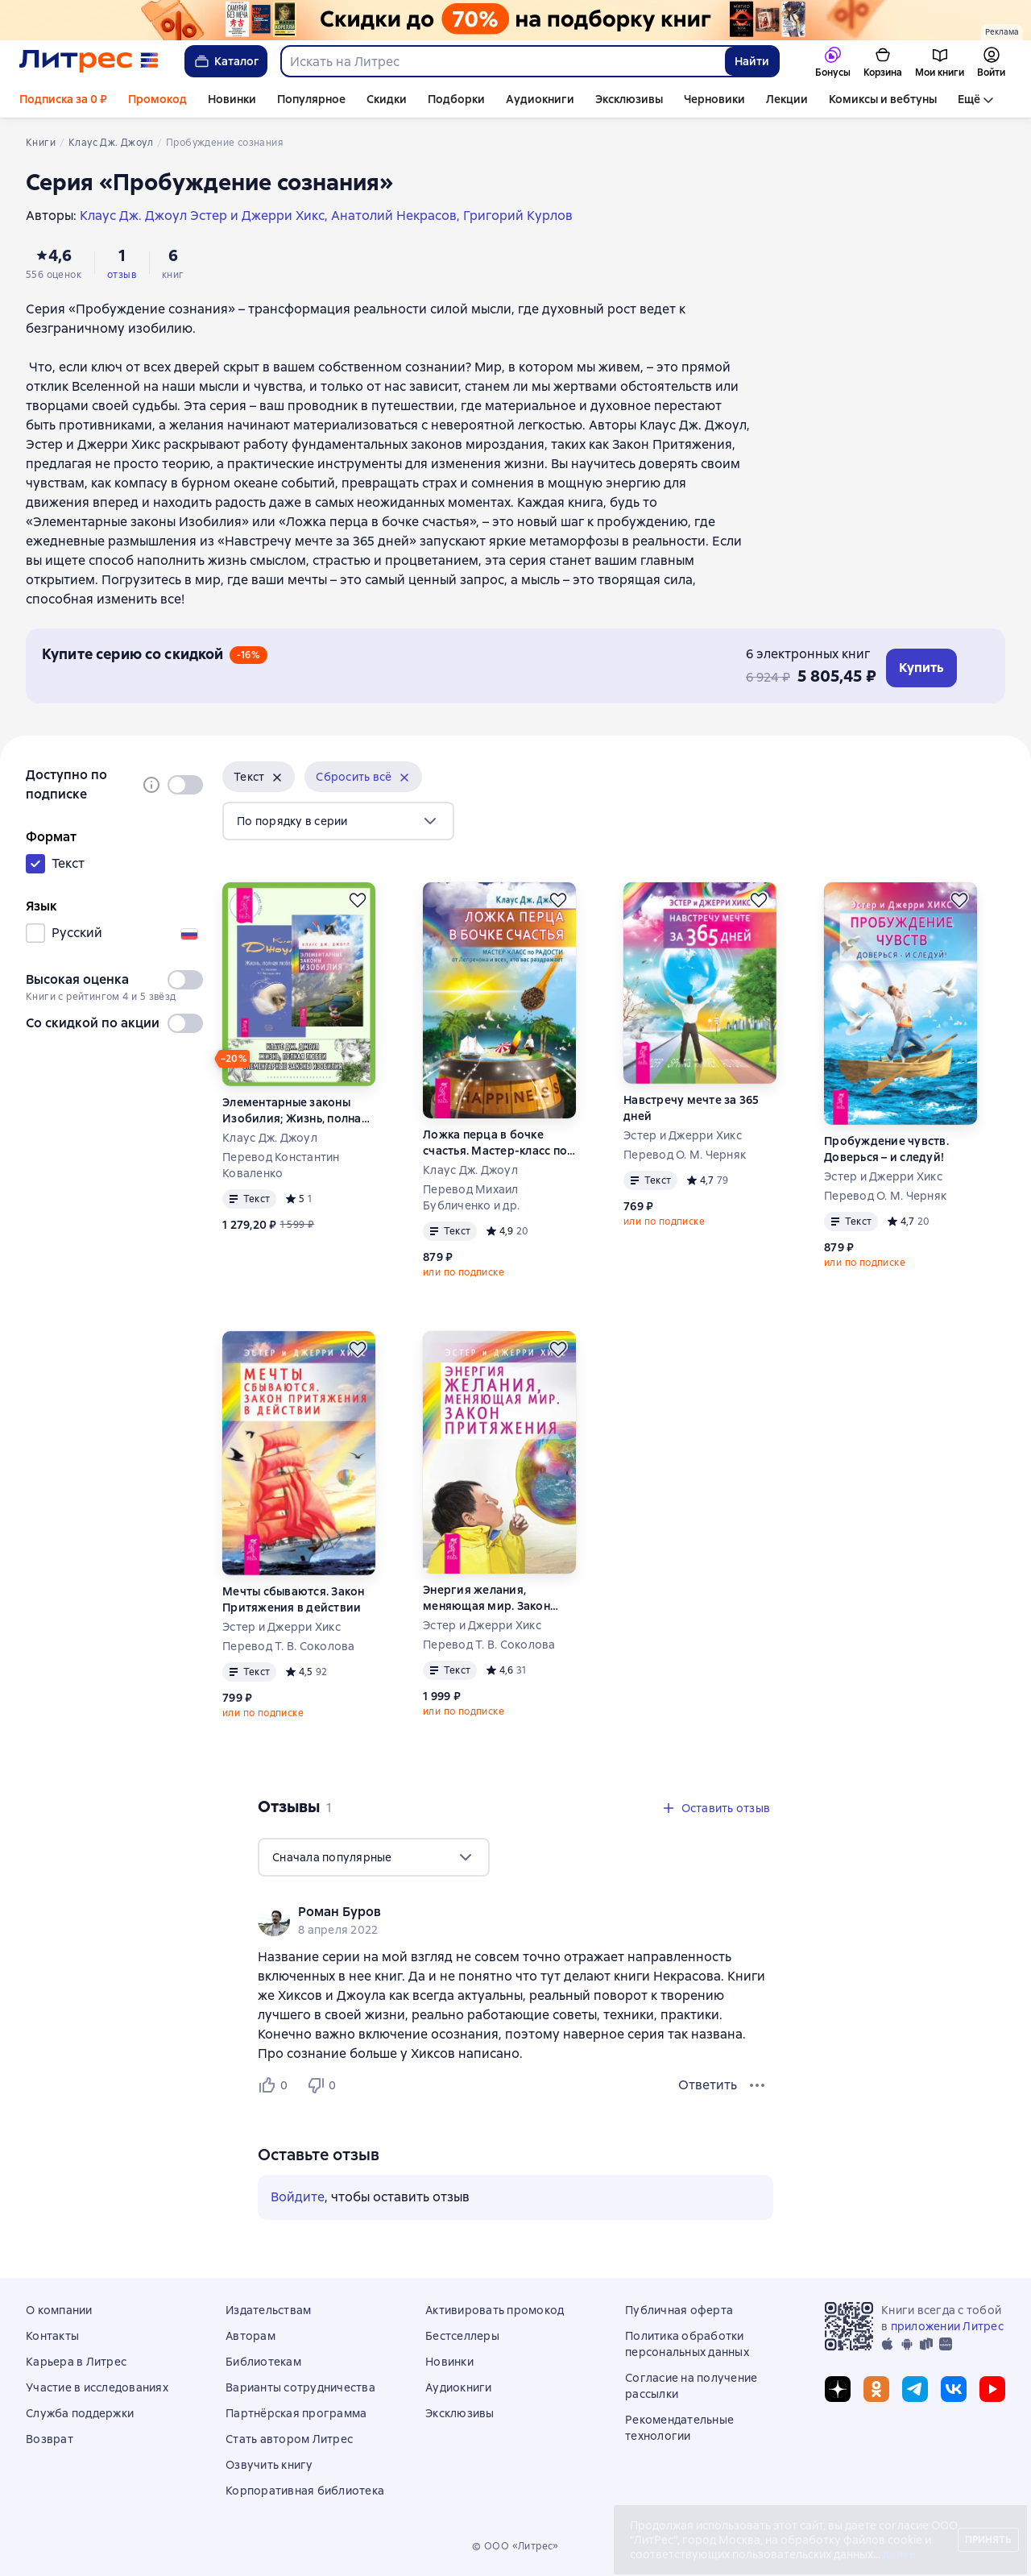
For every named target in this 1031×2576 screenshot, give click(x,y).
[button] (258, 776)
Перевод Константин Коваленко (281, 1165)
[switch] (185, 784)
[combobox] (502, 61)
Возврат (49, 2439)
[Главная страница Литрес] (89, 61)
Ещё (969, 99)
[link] (492, 1912)
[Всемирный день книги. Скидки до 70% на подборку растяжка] (515, 20)
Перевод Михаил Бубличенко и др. (471, 1197)
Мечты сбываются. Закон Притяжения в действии (293, 1599)
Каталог (226, 61)
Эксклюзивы (629, 99)
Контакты (52, 2336)
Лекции (787, 99)
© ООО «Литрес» (515, 2546)
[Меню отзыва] (757, 2085)
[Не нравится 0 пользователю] (324, 2085)
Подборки (456, 99)
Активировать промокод (494, 2310)
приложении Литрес (947, 2326)
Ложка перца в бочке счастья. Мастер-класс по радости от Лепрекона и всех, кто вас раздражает (495, 1143)
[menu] (338, 821)
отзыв (121, 274)
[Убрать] (277, 777)
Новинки (232, 99)
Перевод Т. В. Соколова (288, 1646)
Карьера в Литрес (76, 2361)
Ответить (707, 2084)
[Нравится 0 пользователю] (275, 2085)
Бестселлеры (462, 2336)
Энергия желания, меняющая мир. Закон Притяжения (486, 1598)
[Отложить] (357, 900)
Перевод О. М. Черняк (684, 1154)
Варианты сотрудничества (300, 2387)
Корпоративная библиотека (305, 2490)
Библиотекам (263, 2361)
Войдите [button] (298, 2196)
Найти (752, 61)
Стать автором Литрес (289, 2439)
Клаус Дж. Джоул (269, 1137)
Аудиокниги (540, 99)
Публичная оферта (679, 2310)
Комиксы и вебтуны (883, 99)
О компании (59, 2310)
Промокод (157, 99)
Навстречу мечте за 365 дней (691, 1108)
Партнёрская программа (296, 2413)
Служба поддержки (80, 2413)
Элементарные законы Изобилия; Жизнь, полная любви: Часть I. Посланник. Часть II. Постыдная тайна (297, 1110)
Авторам (250, 2336)
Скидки (386, 99)
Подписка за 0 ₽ (63, 99)
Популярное (311, 99)
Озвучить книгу (269, 2465)
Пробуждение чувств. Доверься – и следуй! (886, 1149)
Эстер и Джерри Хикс (682, 1135)
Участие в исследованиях (97, 2387)
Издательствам (268, 2310)
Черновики (714, 99)
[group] (515, 1920)
